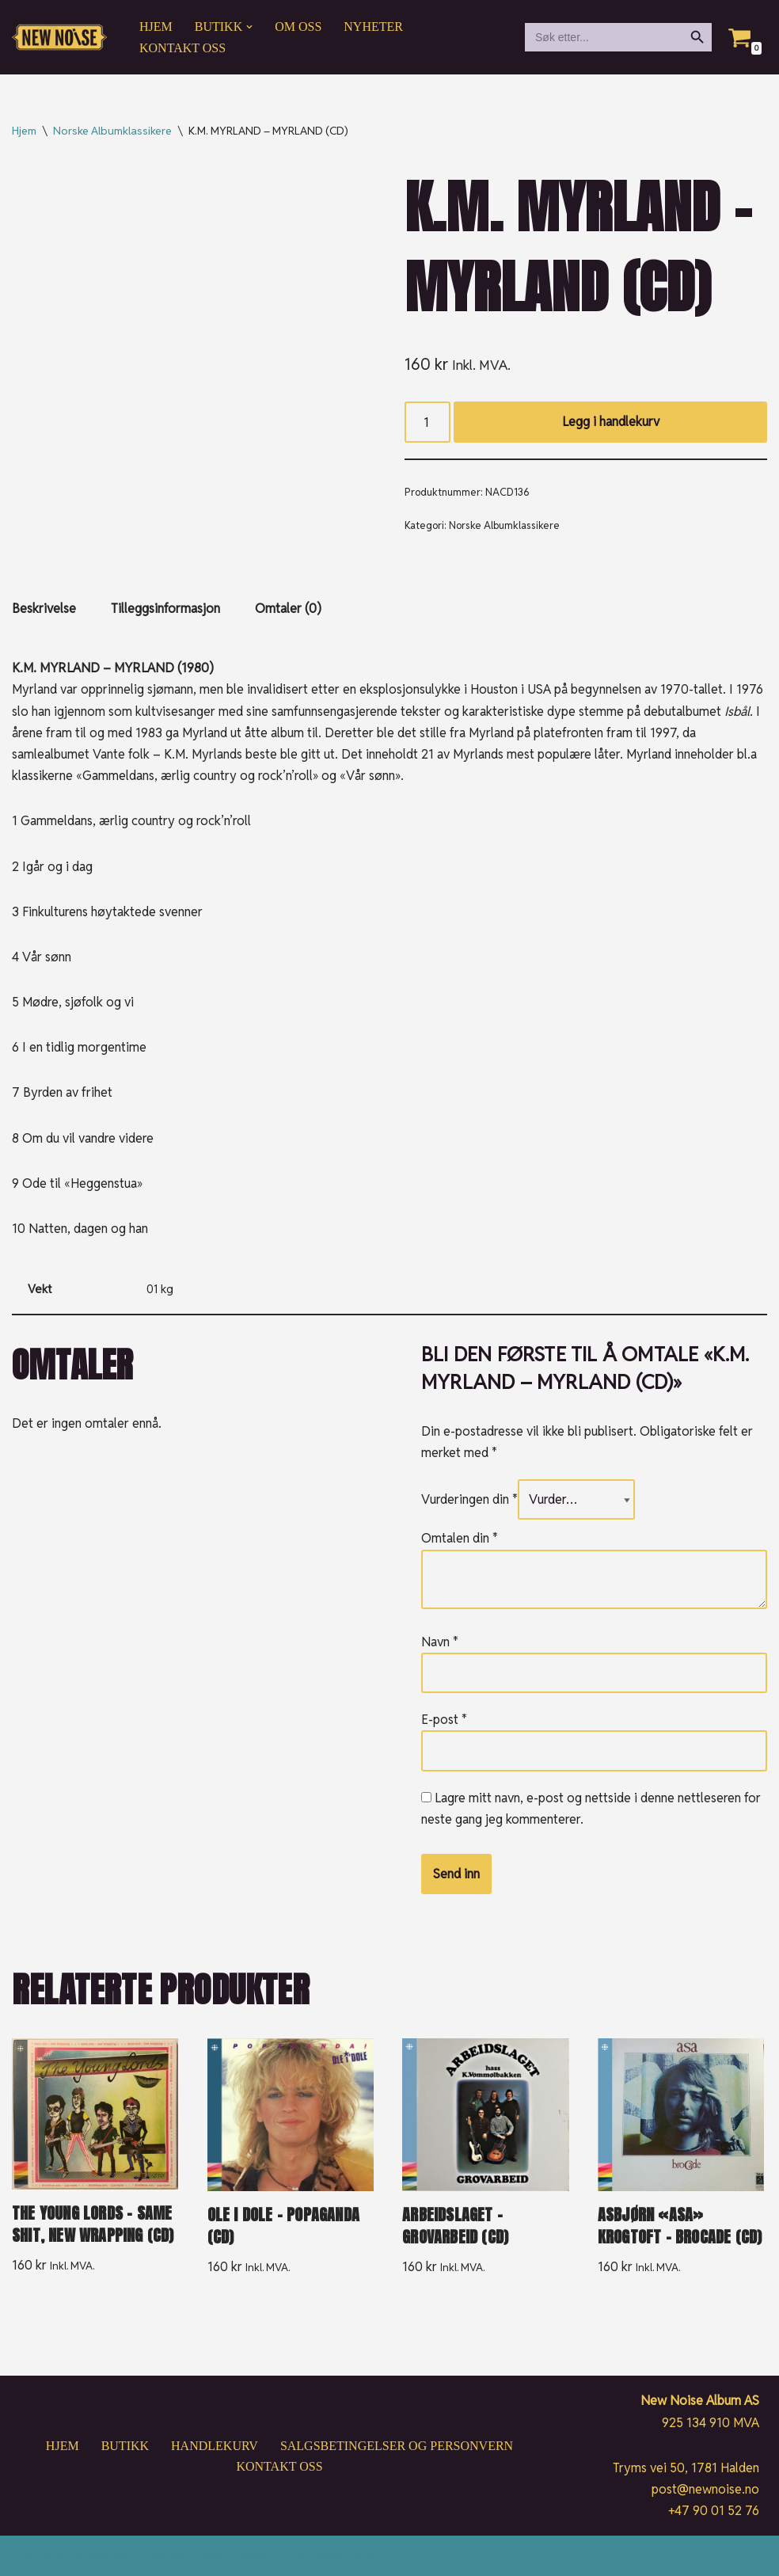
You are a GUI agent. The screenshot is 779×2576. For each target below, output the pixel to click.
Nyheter (373, 26)
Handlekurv (214, 2445)
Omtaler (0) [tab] (288, 608)
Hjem (156, 26)
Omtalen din (459, 1538)
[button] (249, 27)
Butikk (125, 2445)
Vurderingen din (469, 1499)
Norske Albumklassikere (112, 131)
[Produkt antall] (427, 422)
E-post (444, 1719)
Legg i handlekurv (610, 421)
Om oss (298, 26)
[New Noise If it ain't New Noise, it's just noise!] (59, 37)
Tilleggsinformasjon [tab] (165, 608)
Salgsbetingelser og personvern (396, 2445)
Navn (439, 1642)
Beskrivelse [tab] (44, 608)
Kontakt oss (182, 48)
